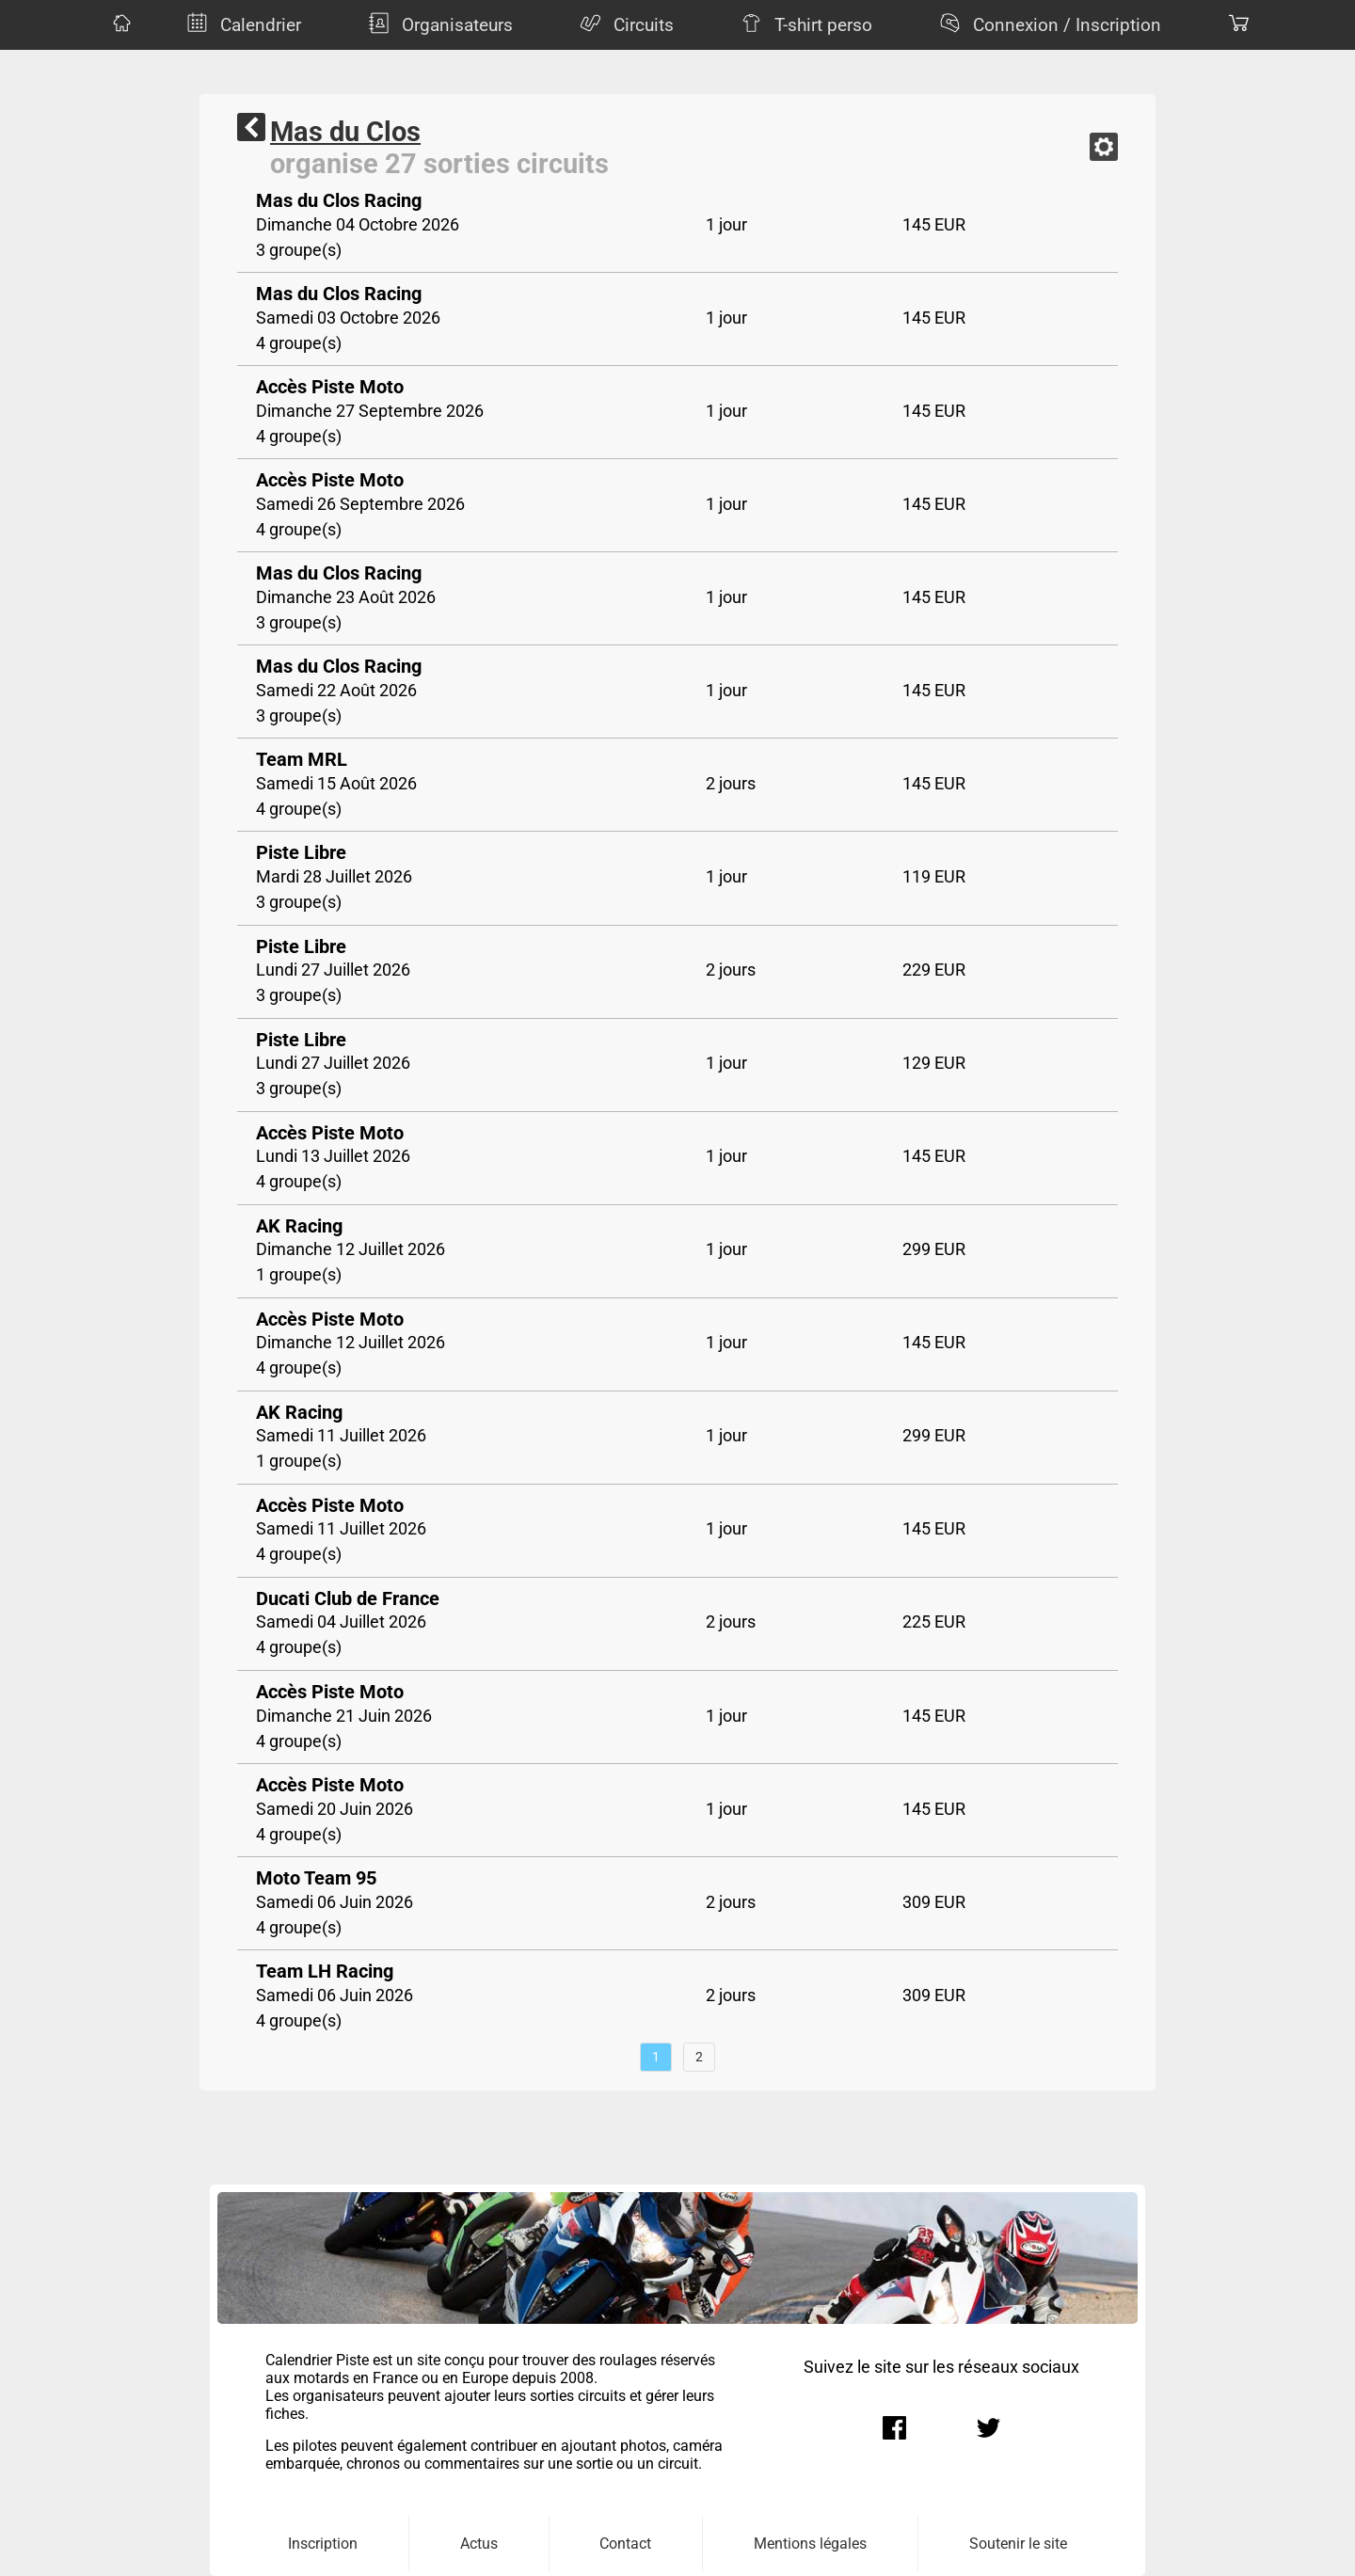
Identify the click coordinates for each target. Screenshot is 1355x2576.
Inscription (323, 2543)
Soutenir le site (1018, 2543)
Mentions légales (810, 2543)
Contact (625, 2543)
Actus (479, 2543)
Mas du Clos (345, 132)
